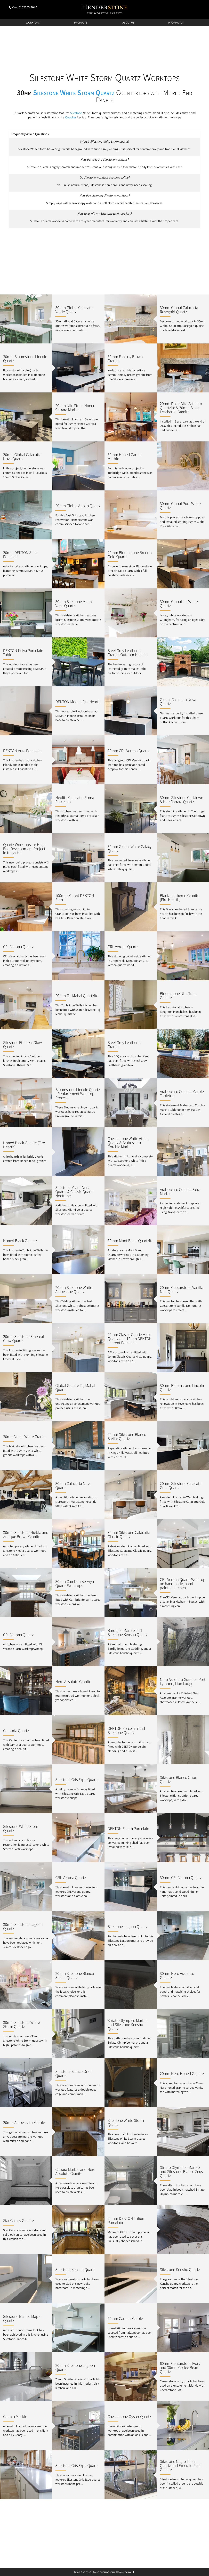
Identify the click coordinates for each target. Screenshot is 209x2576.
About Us (128, 22)
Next (205, 43)
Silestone (76, 113)
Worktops (33, 22)
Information (176, 22)
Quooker (70, 117)
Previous (4, 43)
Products (80, 22)
